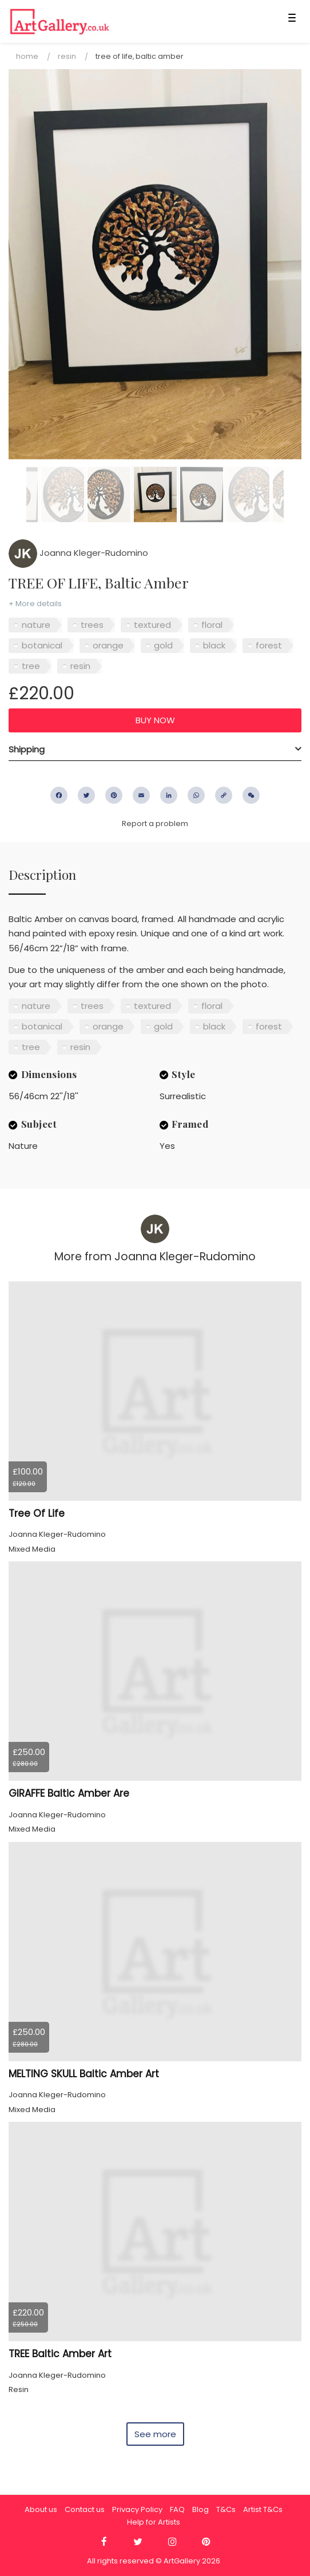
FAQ (177, 2509)
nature (36, 625)
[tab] (155, 749)
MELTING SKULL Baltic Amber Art (84, 2074)
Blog (200, 2509)
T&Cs (226, 2509)
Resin (67, 56)
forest (269, 645)
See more (155, 2434)
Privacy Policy (137, 2509)
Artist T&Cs (263, 2509)
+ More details (35, 603)
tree (31, 666)
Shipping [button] (27, 749)
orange (108, 645)
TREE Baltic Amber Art (60, 2354)
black (214, 645)
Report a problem (155, 823)
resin (80, 666)
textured (152, 625)
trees (92, 625)
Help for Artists (153, 2522)
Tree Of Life (37, 1513)
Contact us (85, 2509)
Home (27, 56)
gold (163, 645)
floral (211, 625)
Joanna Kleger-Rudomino (78, 553)
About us (41, 2509)
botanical (42, 645)
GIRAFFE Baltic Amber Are (69, 1793)
